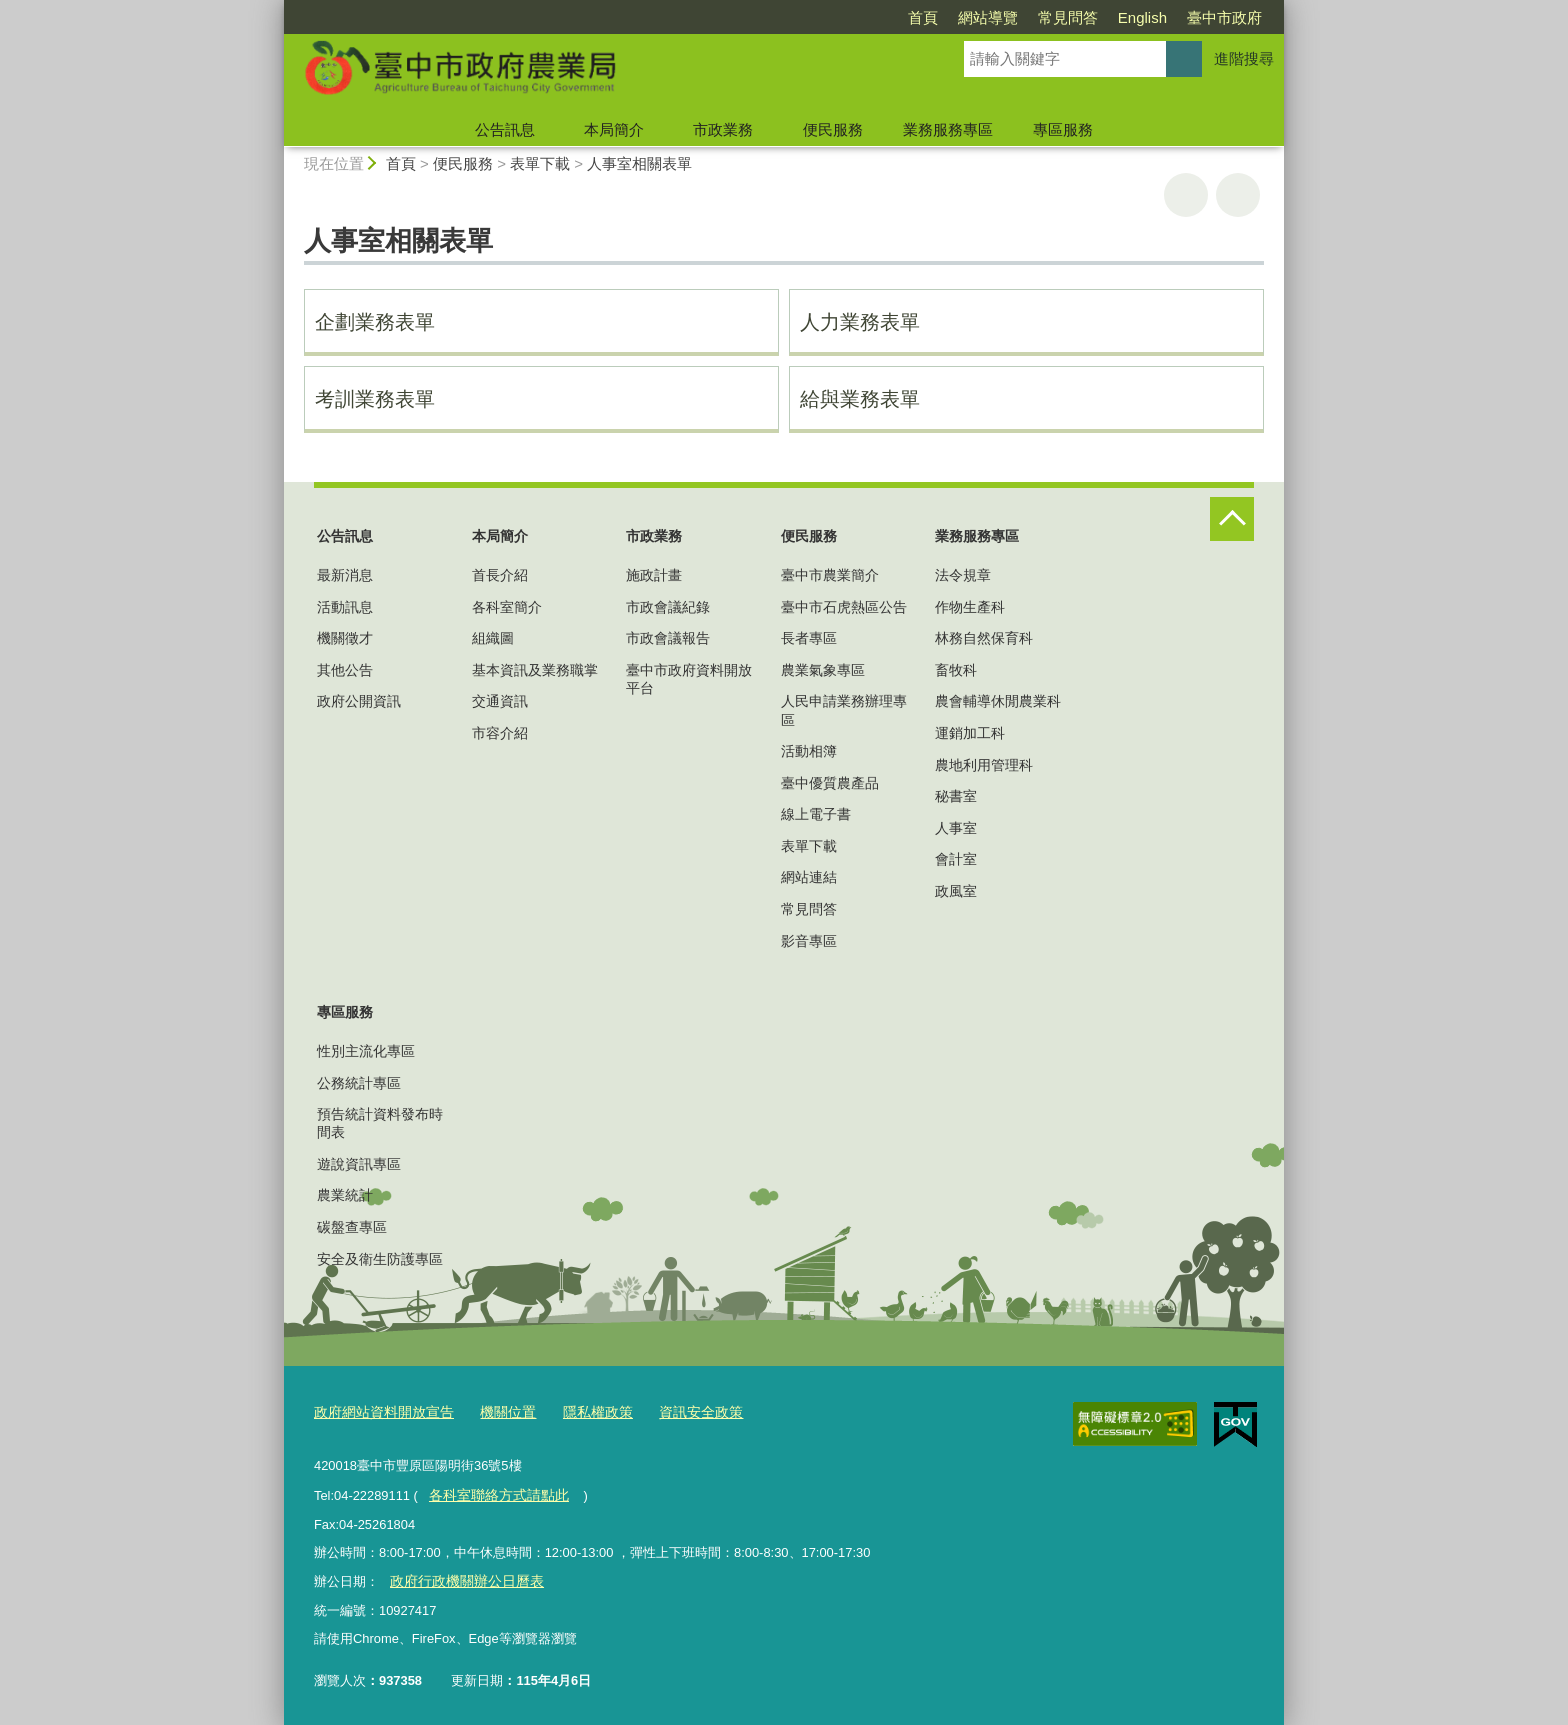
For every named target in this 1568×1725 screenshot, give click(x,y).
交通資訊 (500, 701)
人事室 (956, 828)
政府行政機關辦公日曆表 (460, 1577)
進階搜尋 (1244, 58)
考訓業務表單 (375, 399)
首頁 (923, 17)
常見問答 (1068, 17)
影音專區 (809, 941)
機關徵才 (345, 638)
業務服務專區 (948, 129)
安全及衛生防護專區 (380, 1259)
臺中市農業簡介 (830, 575)
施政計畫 (654, 575)
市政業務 (723, 129)
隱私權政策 (581, 1411)
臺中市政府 (1224, 17)
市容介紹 (500, 733)
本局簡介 (614, 129)
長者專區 (809, 638)
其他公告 (345, 670)
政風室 (956, 891)
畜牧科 (956, 670)
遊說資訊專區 (359, 1164)
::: (275, 8)
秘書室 (956, 796)
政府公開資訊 (359, 701)
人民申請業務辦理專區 (844, 710)
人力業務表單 (860, 322)
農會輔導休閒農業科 (998, 701)
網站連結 (809, 877)
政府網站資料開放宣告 (379, 1411)
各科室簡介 (507, 607)
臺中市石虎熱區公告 (844, 607)
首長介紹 (500, 575)
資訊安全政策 (679, 1411)
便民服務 (833, 129)
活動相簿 (809, 751)
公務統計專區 (359, 1083)
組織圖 (493, 638)
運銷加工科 (970, 733)
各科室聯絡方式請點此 (493, 1492)
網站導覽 (988, 17)
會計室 (956, 859)
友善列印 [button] (1186, 195)
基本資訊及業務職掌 (535, 670)
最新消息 (345, 575)
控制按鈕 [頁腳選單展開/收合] (1232, 519)
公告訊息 (505, 129)
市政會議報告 (668, 638)
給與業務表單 (860, 399)
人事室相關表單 (639, 163)
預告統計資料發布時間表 (380, 1123)
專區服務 (1063, 129)
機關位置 (496, 1411)
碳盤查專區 (352, 1227)
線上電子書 (816, 814)
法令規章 (963, 575)
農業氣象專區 (823, 670)
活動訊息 (345, 607)
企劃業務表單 (375, 322)
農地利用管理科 (984, 765)
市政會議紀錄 (668, 607)
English (1142, 17)
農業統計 (345, 1195)
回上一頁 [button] (1238, 195)
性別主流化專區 (366, 1051)
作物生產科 (970, 607)
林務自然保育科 (984, 638)
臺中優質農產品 (830, 783)
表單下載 (540, 163)
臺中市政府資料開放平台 (689, 679)
